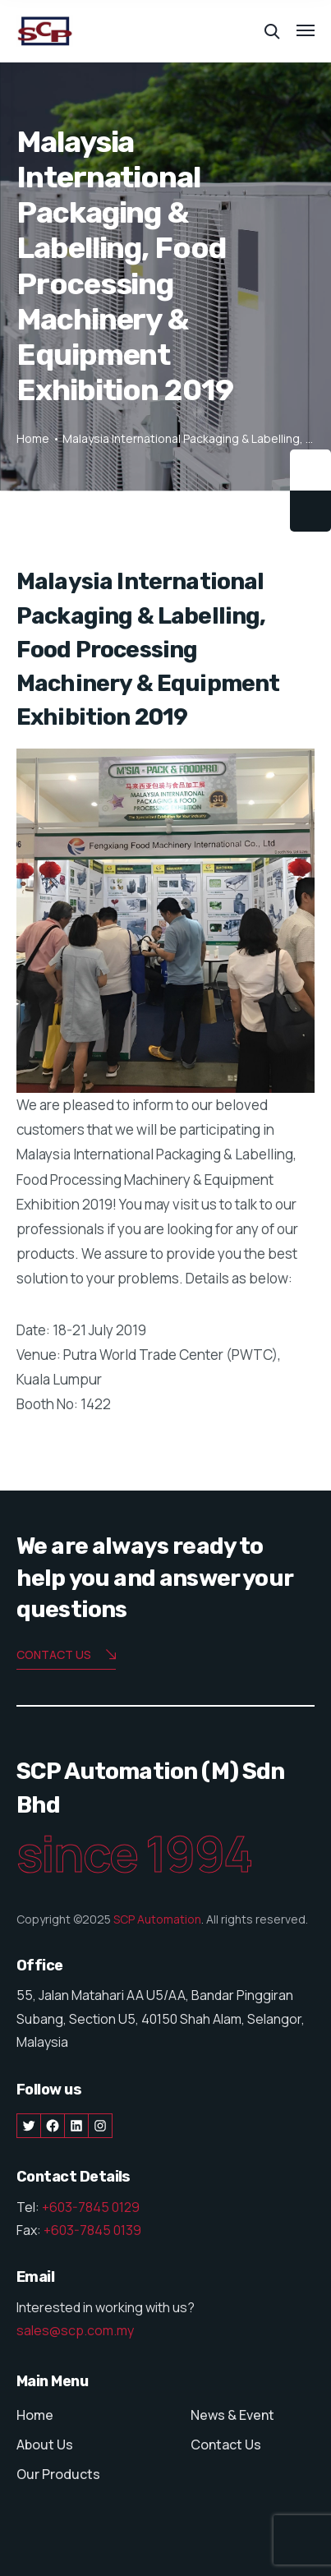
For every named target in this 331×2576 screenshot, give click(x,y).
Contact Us (226, 2444)
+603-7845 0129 (91, 2207)
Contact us (66, 1656)
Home (32, 438)
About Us (44, 2444)
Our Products (58, 2474)
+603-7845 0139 (92, 2230)
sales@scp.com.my (75, 2330)
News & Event (232, 2415)
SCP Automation (157, 1919)
